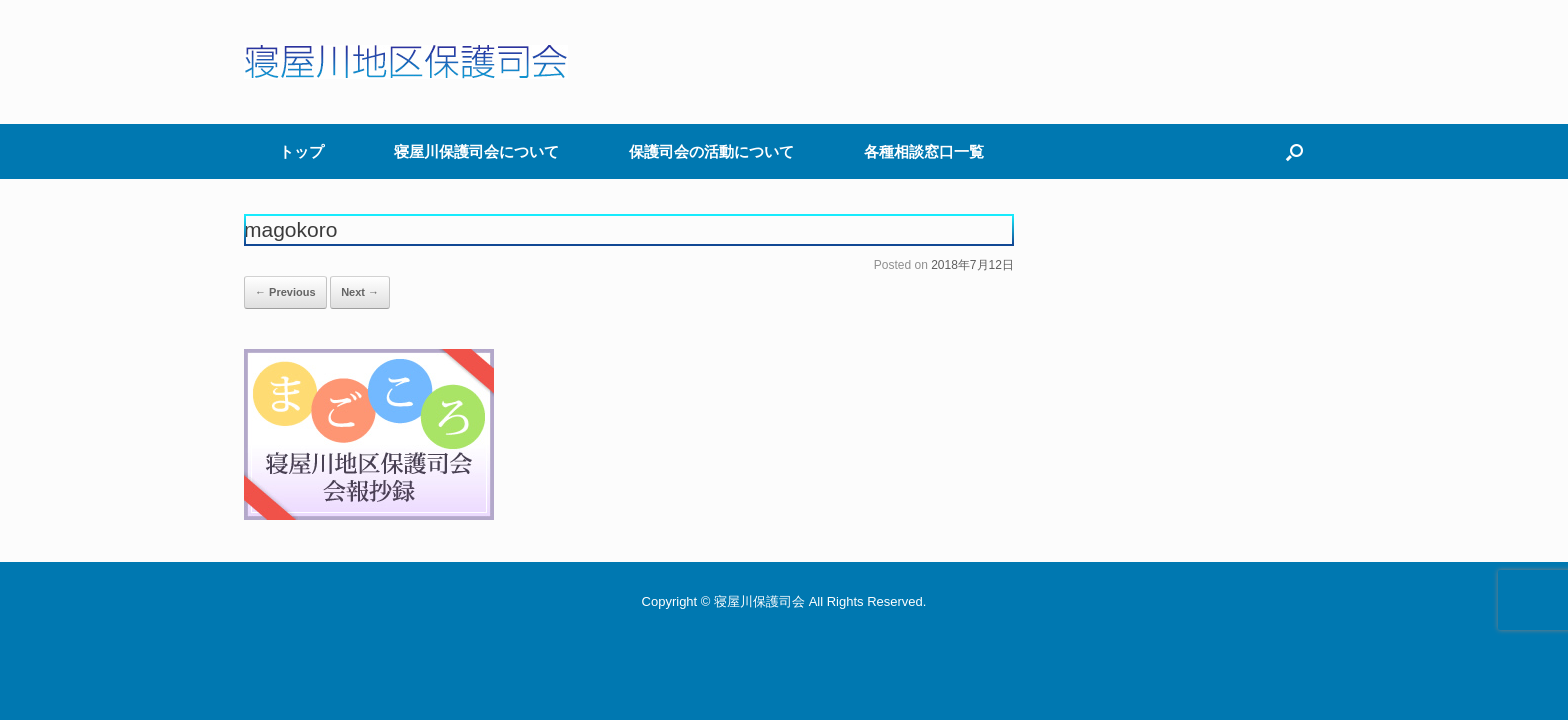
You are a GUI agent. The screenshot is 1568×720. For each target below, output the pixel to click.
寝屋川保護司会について (476, 151)
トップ (301, 151)
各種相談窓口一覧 (924, 151)
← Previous (285, 292)
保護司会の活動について (711, 151)
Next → (360, 292)
